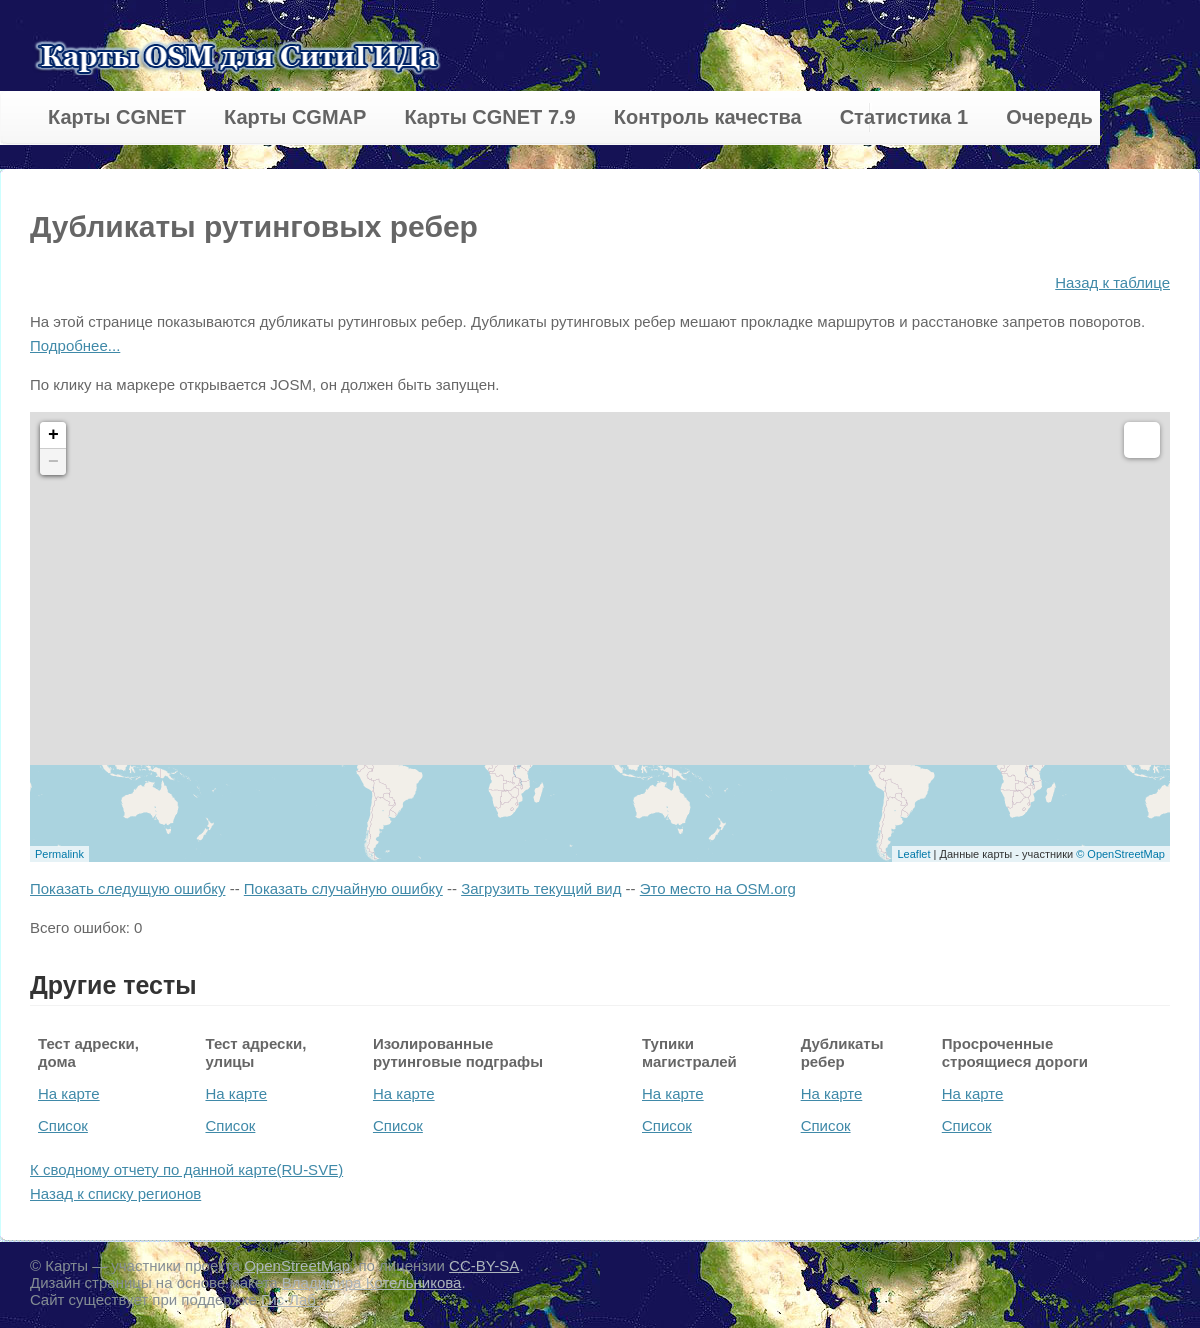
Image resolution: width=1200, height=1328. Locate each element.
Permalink (59, 854)
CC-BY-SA (484, 1265)
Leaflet (913, 854)
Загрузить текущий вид (541, 888)
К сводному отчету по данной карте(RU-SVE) (186, 1169)
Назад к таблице (1112, 282)
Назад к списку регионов (115, 1193)
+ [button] (53, 435)
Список (63, 1125)
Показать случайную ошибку (343, 888)
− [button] (53, 462)
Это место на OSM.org (718, 888)
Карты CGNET (117, 117)
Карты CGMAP (295, 117)
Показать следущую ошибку (127, 888)
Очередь (1049, 117)
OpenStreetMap (297, 1265)
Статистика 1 (904, 117)
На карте (69, 1093)
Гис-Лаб (290, 1299)
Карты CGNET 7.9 (489, 117)
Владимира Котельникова (372, 1282)
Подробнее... (75, 345)
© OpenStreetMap (1120, 854)
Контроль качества (708, 117)
